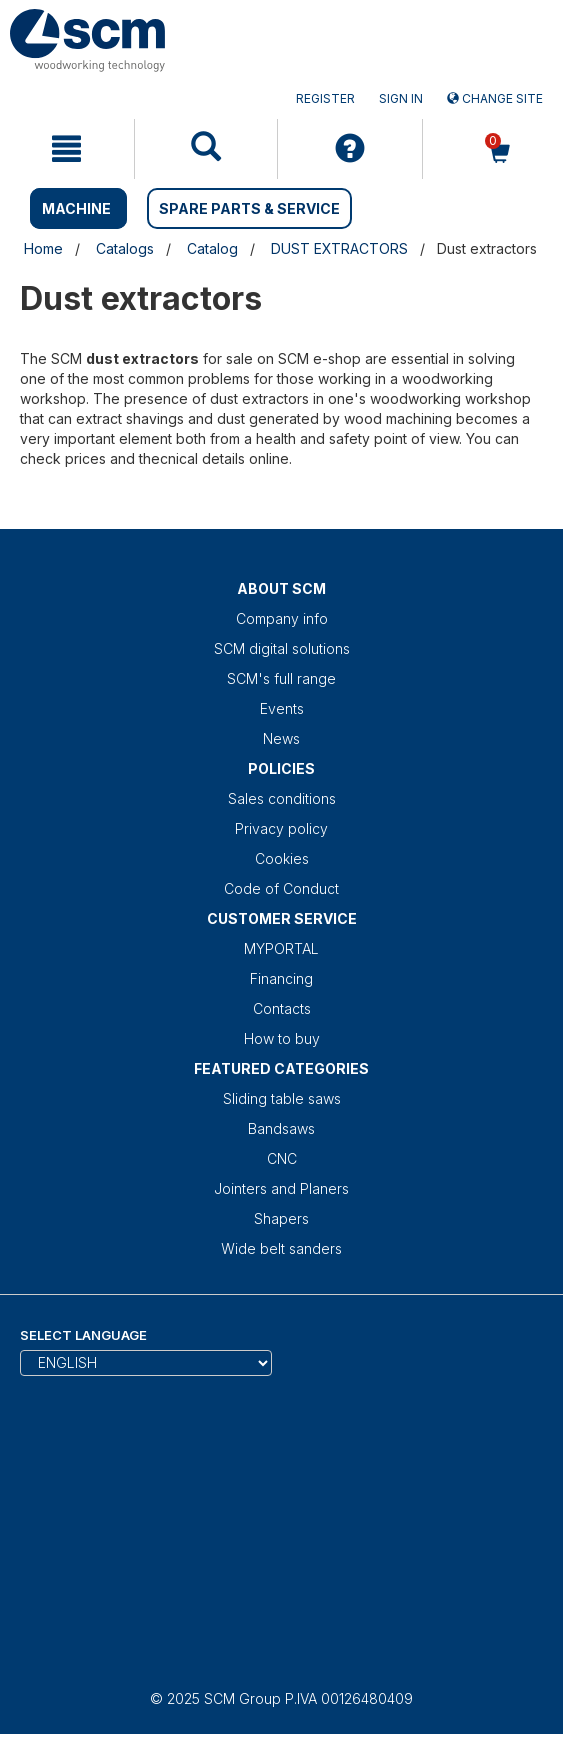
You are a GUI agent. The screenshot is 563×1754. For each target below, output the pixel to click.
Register (325, 98)
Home (43, 248)
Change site (495, 98)
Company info (282, 618)
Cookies (282, 858)
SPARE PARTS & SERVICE (249, 208)
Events (282, 708)
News (281, 738)
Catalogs (125, 248)
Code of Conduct (281, 888)
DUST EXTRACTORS (339, 248)
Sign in (401, 98)
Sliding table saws (282, 1098)
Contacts (282, 1008)
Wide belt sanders (281, 1248)
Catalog (212, 248)
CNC (282, 1158)
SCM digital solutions (282, 648)
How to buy (282, 1038)
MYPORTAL (281, 948)
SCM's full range (281, 678)
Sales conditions (282, 798)
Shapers (281, 1218)
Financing (281, 978)
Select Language (83, 1335)
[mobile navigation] (67, 149)
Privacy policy (281, 828)
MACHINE (76, 208)
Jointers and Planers (281, 1188)
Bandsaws (281, 1128)
